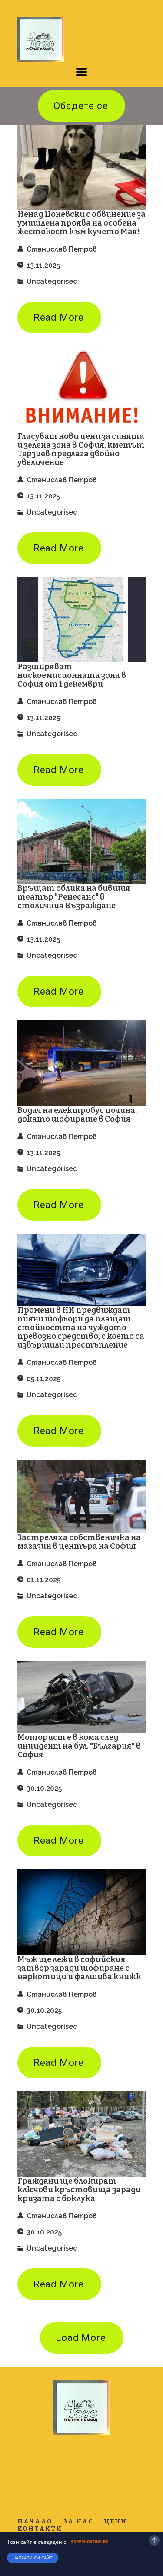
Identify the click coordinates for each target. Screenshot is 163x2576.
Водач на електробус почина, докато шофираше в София (77, 1114)
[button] (81, 71)
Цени (115, 2521)
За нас (78, 2521)
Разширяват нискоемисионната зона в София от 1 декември (71, 675)
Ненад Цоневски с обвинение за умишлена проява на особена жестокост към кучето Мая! (81, 223)
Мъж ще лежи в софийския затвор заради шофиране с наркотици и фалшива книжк (79, 1968)
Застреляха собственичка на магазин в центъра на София (79, 1541)
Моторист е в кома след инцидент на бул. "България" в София (79, 1746)
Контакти (39, 2529)
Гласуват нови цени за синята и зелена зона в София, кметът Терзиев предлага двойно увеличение (81, 449)
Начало (35, 2521)
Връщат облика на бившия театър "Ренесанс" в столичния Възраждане (73, 897)
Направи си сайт (33, 2558)
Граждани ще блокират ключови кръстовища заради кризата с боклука (79, 2190)
